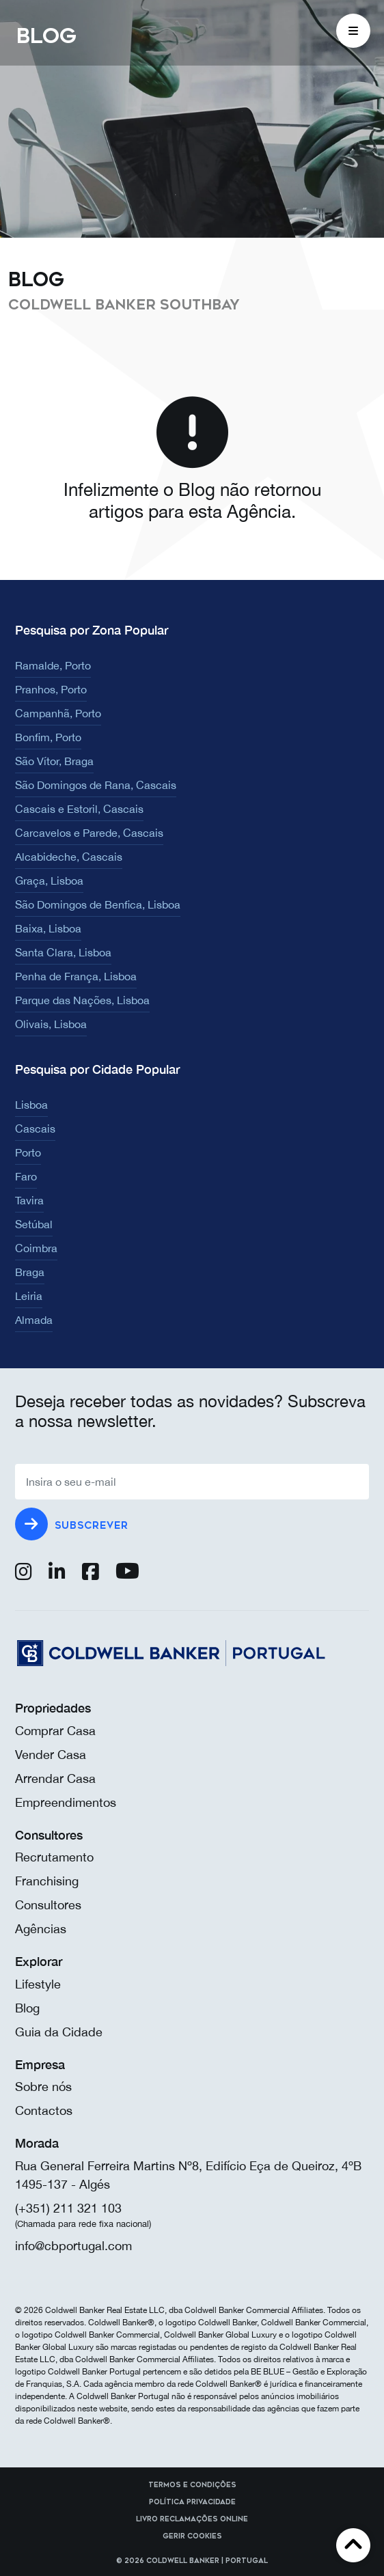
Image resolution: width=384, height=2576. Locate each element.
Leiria (28, 1296)
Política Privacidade (192, 2502)
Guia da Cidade (58, 2032)
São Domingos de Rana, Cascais (95, 785)
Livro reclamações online (192, 2519)
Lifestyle (38, 1984)
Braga (29, 1272)
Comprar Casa (55, 1730)
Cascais (35, 1128)
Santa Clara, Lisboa (63, 952)
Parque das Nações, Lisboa (82, 1000)
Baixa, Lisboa (48, 928)
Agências (40, 1929)
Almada (34, 1320)
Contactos (43, 2110)
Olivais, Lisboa (51, 1024)
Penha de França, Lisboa (76, 976)
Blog (27, 2008)
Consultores (48, 1905)
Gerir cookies (192, 2536)
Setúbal (34, 1224)
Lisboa (31, 1104)
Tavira (29, 1200)
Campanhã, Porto (58, 713)
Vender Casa (50, 1754)
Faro (26, 1176)
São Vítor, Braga (54, 761)
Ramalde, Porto (53, 665)
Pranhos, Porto (51, 689)
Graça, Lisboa (49, 880)
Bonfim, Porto (48, 737)
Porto (28, 1152)
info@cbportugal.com (73, 2246)
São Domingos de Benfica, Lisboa (97, 904)
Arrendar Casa (55, 1778)
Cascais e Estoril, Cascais (79, 809)
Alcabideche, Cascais (68, 856)
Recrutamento (54, 1857)
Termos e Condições (192, 2485)
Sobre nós (43, 2086)
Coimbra (36, 1248)
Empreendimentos (65, 1802)
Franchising (47, 1881)
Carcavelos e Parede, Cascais (89, 833)
